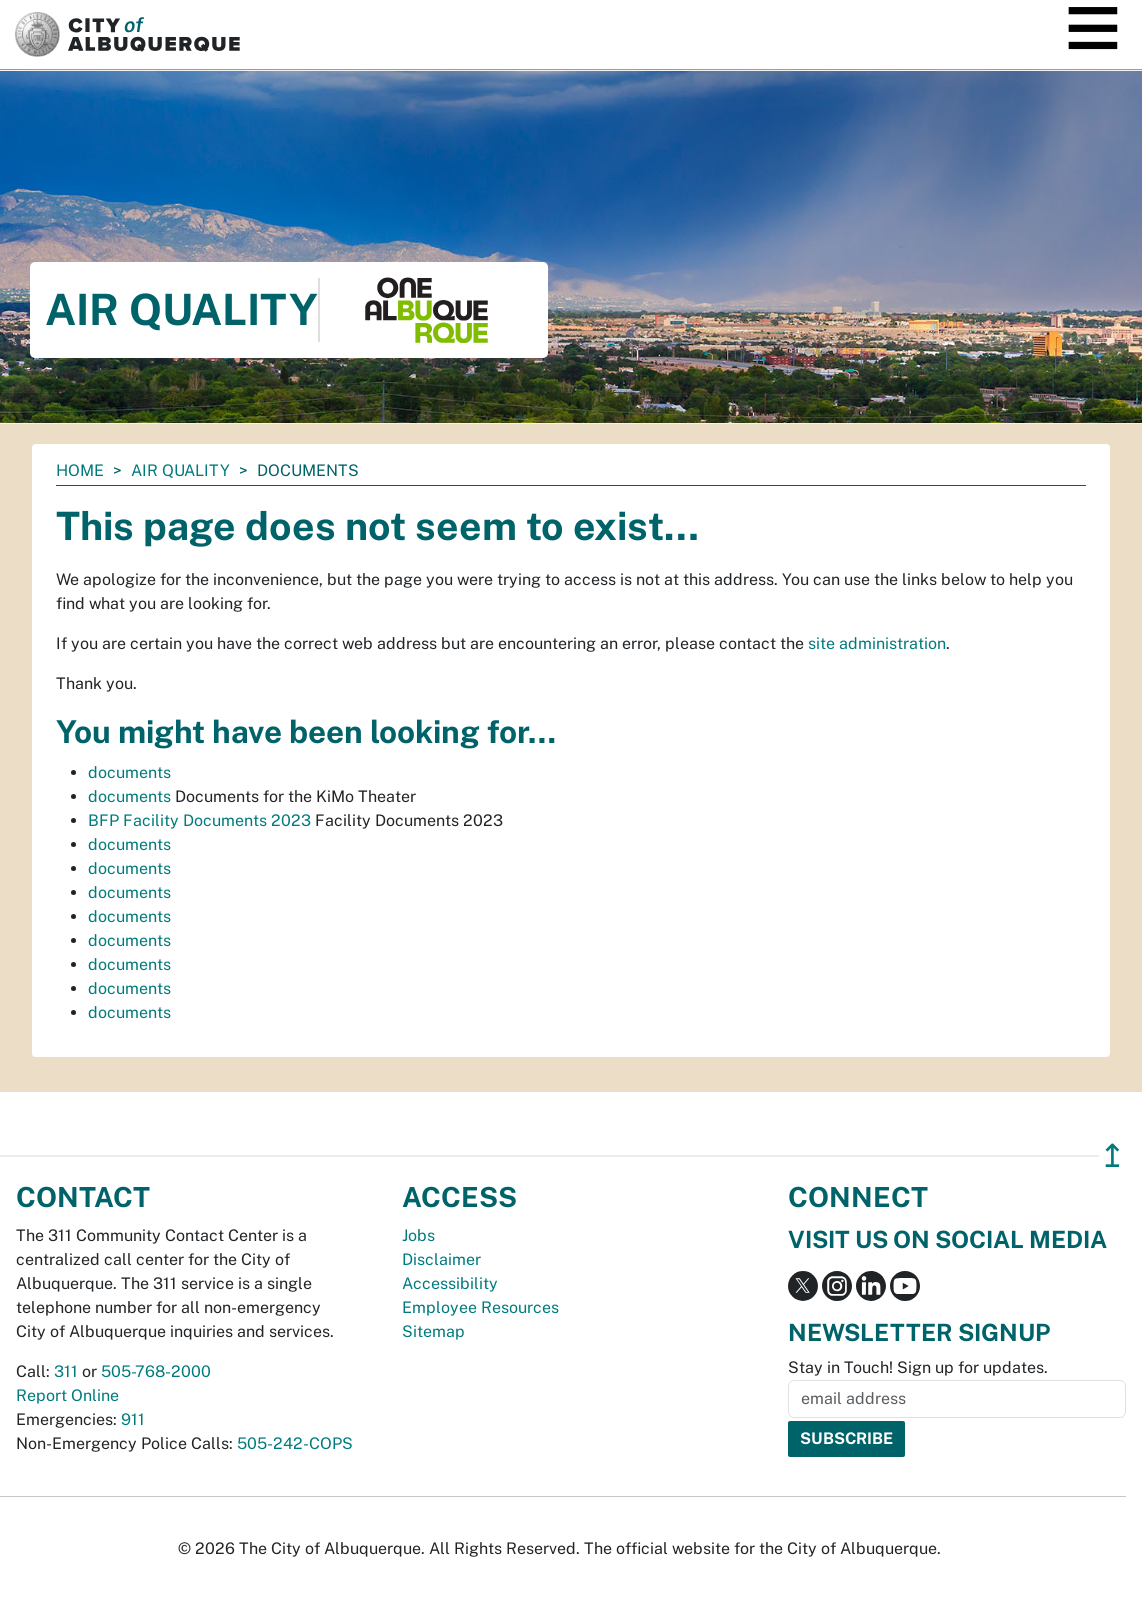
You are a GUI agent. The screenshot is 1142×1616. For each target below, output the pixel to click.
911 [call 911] (133, 1419)
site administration (877, 643)
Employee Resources (480, 1307)
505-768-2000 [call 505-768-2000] (156, 1371)
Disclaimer (441, 1259)
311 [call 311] (66, 1371)
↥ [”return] (1112, 1155)
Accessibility (450, 1283)
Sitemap (433, 1331)
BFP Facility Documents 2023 (199, 820)
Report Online (67, 1395)
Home (80, 470)
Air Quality (180, 470)
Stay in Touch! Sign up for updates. (918, 1367)
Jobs (418, 1235)
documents (129, 772)
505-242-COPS (295, 1443)
